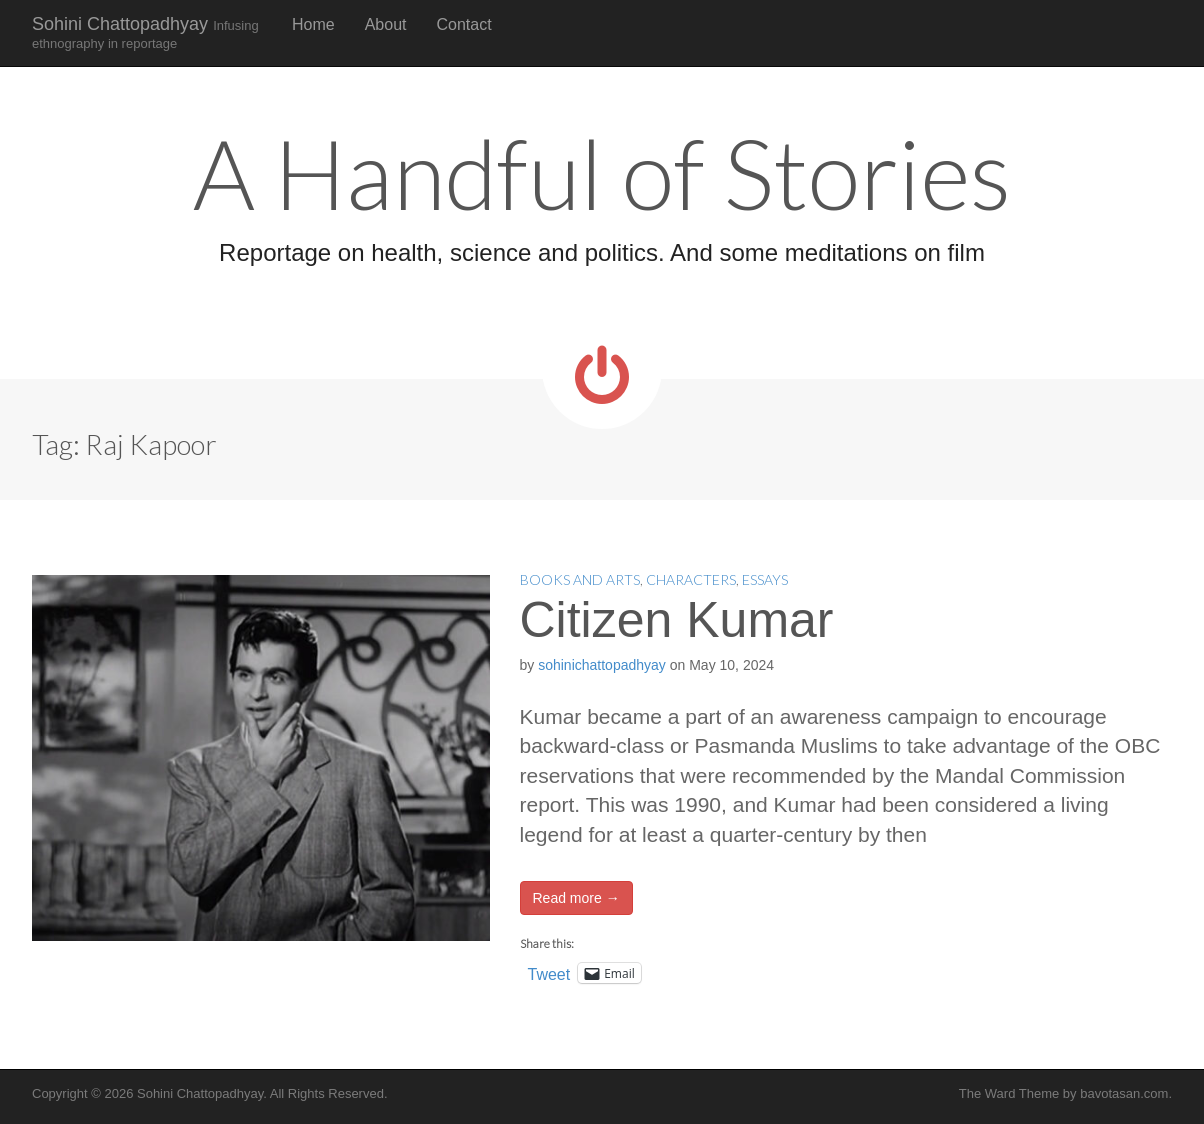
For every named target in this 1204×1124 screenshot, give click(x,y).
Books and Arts (580, 579)
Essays (765, 579)
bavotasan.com (1124, 1093)
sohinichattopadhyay (602, 665)
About (386, 24)
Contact (464, 24)
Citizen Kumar (677, 620)
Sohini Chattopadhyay (145, 32)
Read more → (576, 898)
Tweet (549, 973)
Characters (691, 579)
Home (313, 24)
